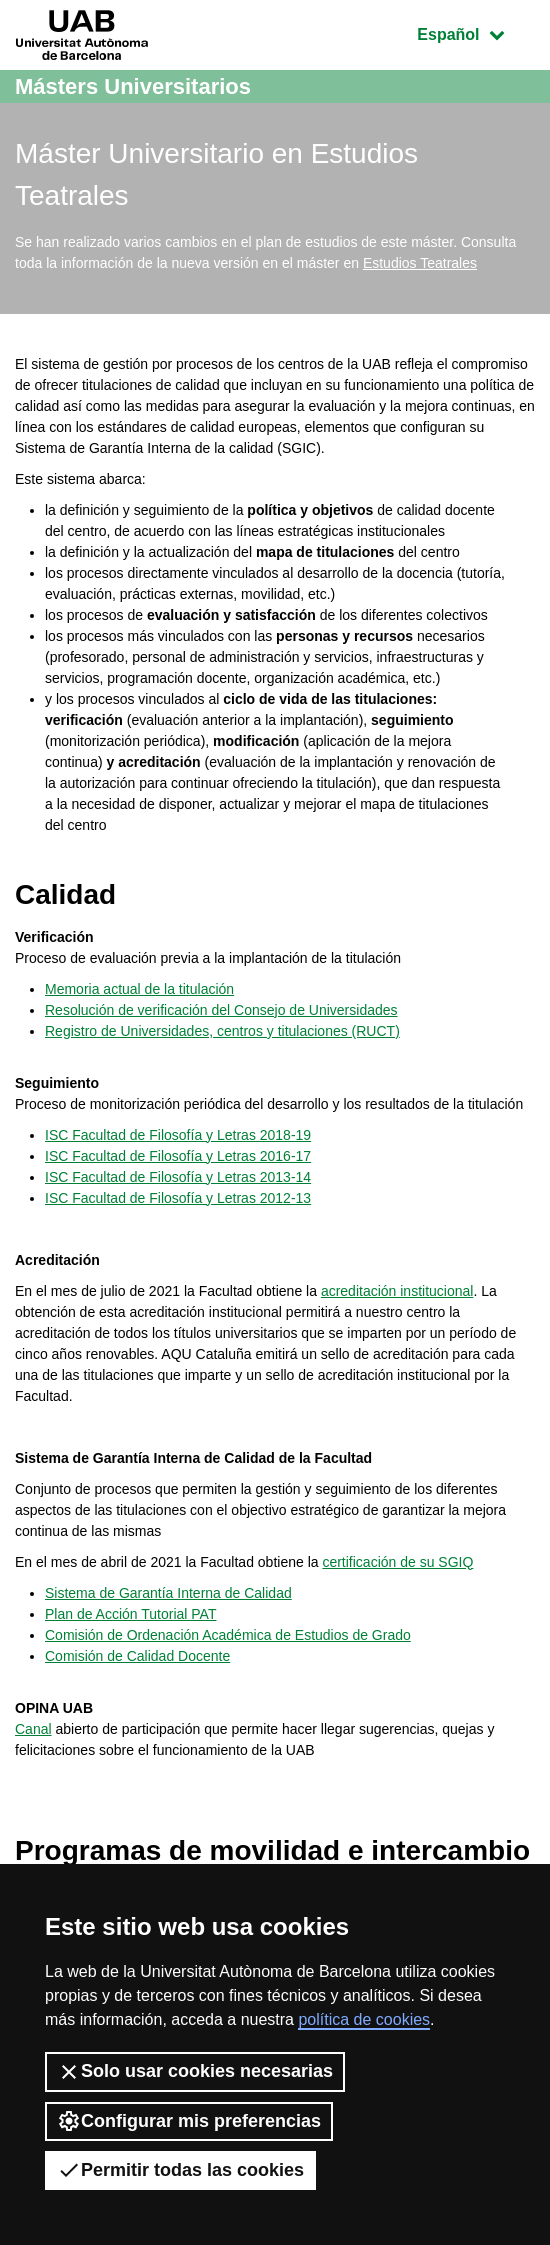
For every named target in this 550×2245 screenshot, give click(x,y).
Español (475, 32)
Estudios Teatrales (420, 263)
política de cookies (364, 2019)
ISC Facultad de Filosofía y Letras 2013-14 (178, 1177)
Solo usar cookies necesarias (195, 2072)
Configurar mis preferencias (189, 2121)
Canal (33, 1729)
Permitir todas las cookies (180, 2170)
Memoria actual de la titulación (139, 989)
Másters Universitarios (133, 86)
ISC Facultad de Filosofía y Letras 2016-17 (178, 1156)
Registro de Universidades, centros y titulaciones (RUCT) (222, 1031)
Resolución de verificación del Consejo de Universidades (221, 1010)
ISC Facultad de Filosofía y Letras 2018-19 (178, 1135)
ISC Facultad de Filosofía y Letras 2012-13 (178, 1198)
